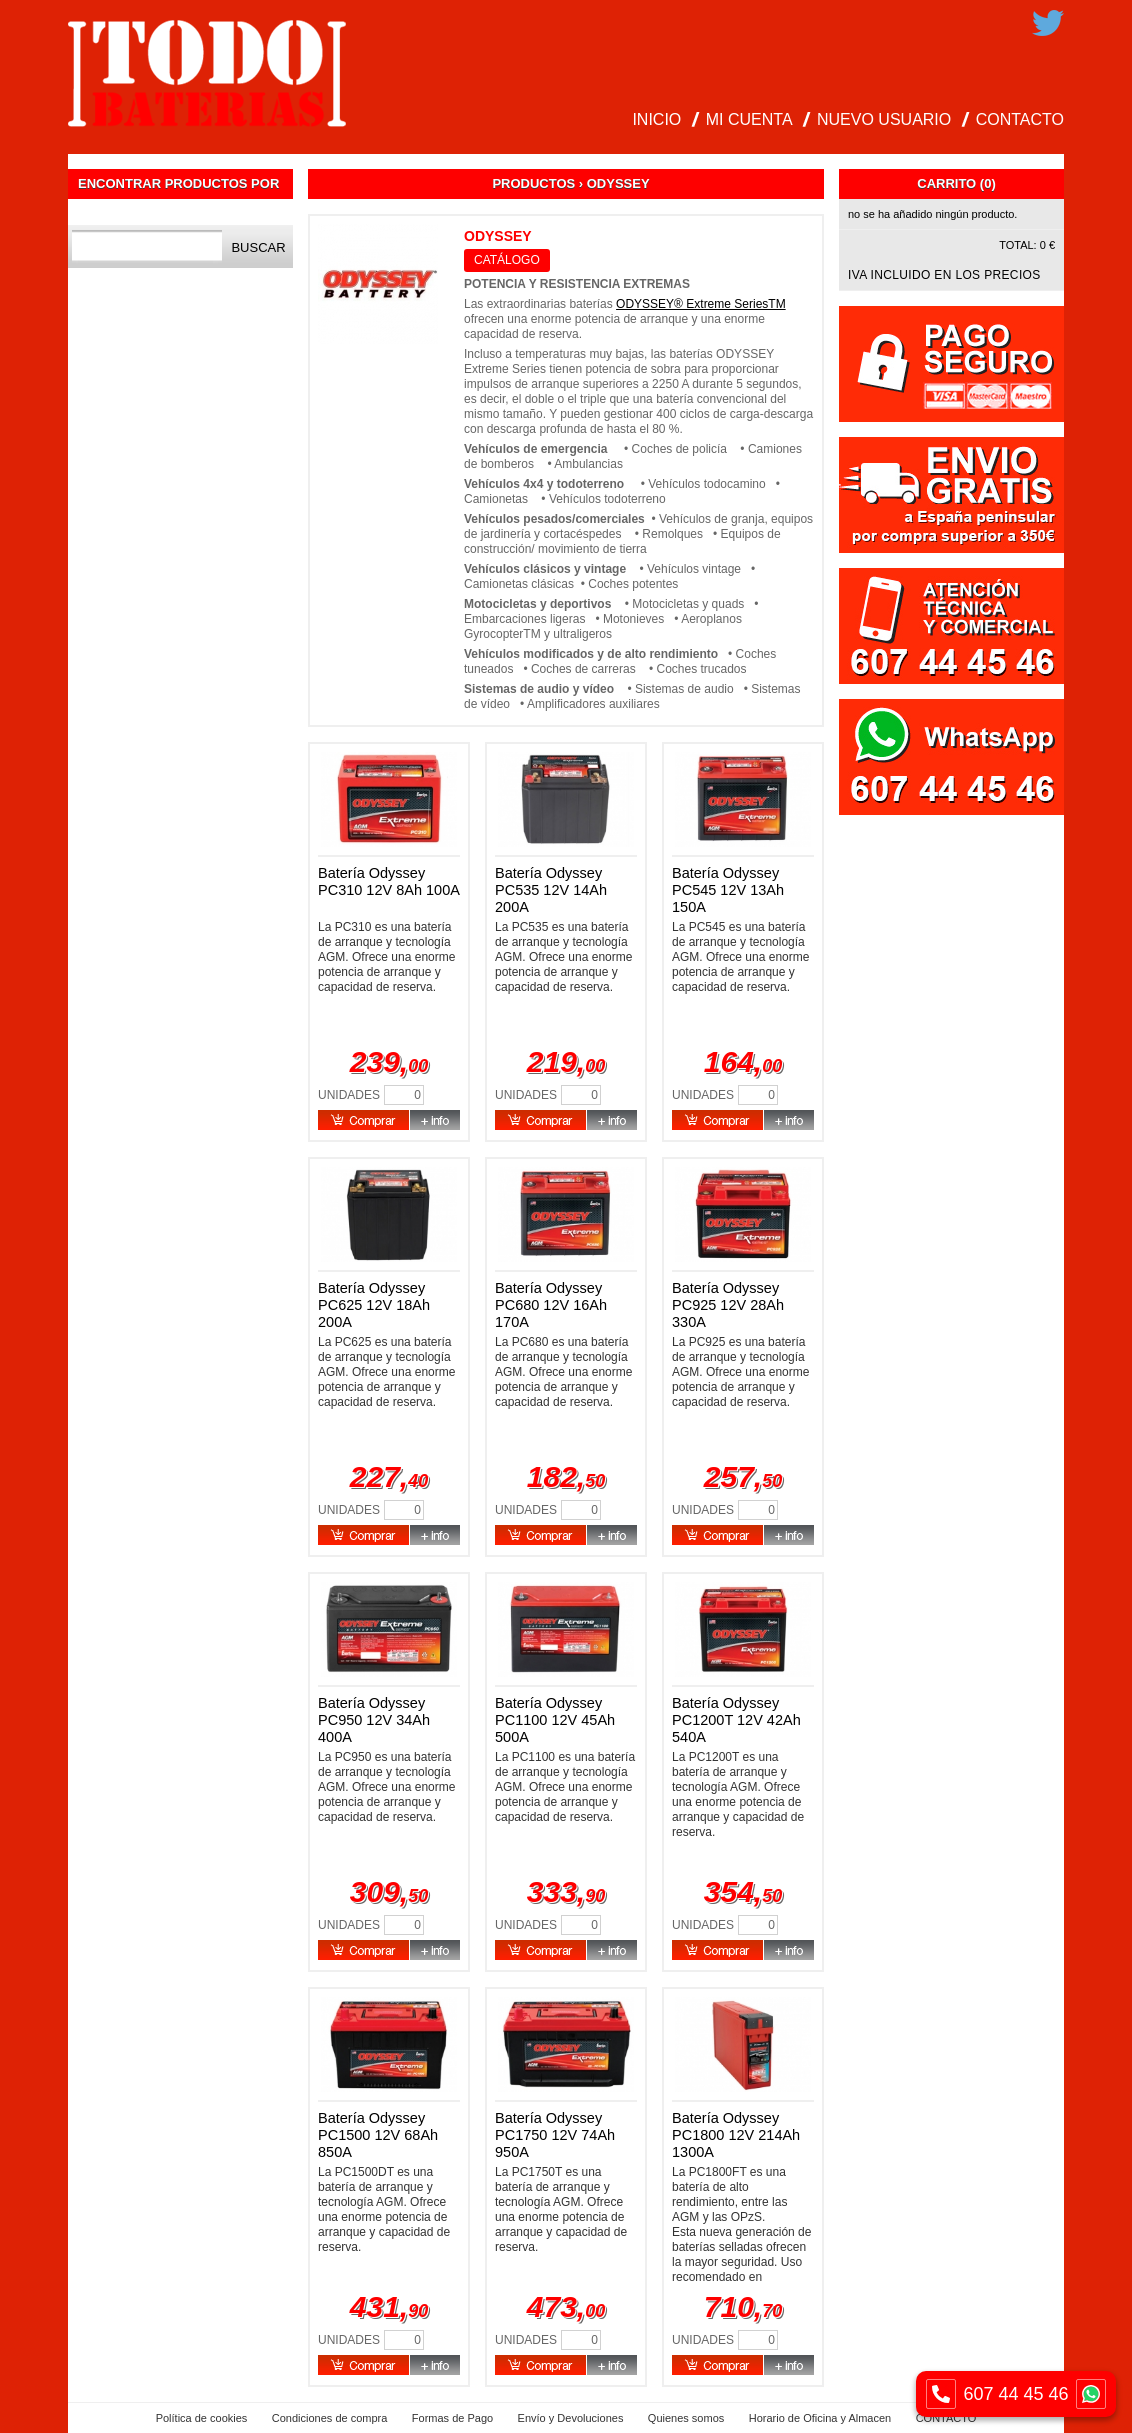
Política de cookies (202, 2418)
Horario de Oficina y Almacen (820, 2418)
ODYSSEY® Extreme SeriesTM (701, 304)
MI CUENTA (749, 119)
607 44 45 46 (1016, 2394)
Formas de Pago (452, 2418)
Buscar (258, 247)
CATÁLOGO (507, 260)
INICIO (656, 119)
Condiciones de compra (330, 2418)
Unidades (349, 1095)
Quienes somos (686, 2418)
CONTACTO (1020, 119)
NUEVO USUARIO (884, 119)
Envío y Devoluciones (571, 2418)
